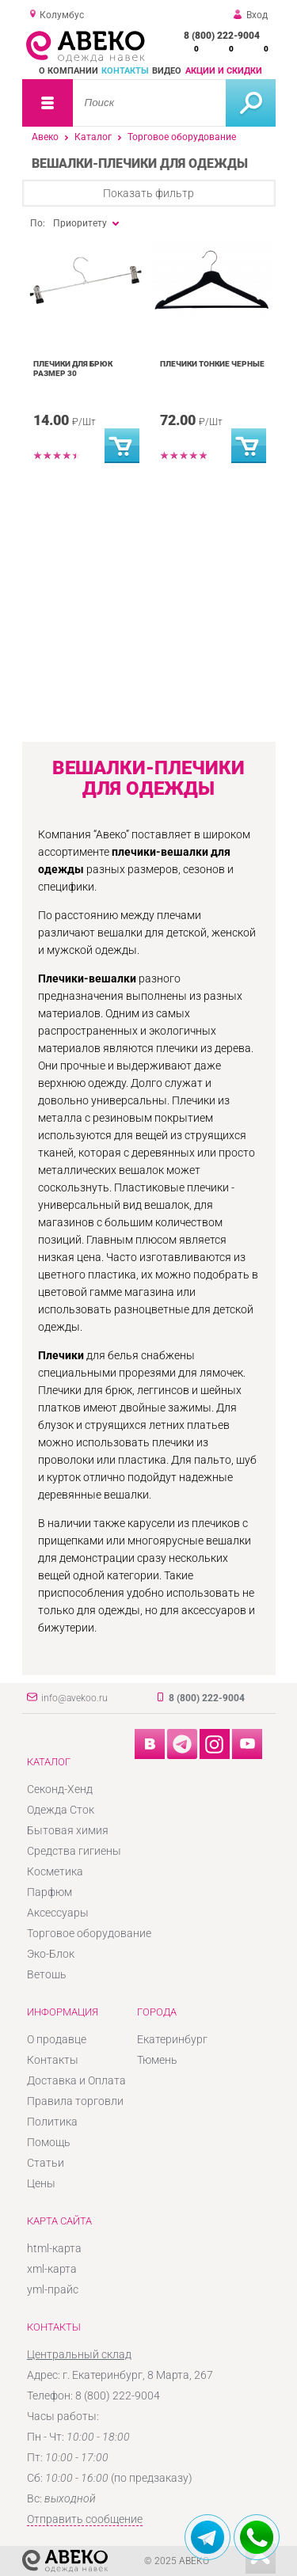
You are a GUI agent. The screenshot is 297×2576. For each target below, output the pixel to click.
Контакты (125, 71)
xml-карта (52, 2269)
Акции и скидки (223, 71)
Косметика (55, 1871)
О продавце (56, 2039)
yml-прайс (52, 2289)
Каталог (93, 136)
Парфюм (49, 1892)
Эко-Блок (50, 1953)
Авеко (45, 136)
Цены (41, 2183)
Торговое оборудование (182, 136)
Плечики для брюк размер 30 (72, 368)
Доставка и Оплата (76, 2080)
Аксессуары (58, 1912)
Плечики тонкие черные (212, 363)
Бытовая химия (68, 1830)
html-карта (54, 2248)
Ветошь (47, 1974)
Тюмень (157, 2060)
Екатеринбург (172, 2039)
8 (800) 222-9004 (222, 35)
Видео (166, 71)
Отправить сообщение (85, 2519)
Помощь (48, 2142)
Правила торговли (75, 2101)
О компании (68, 71)
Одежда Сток (60, 1809)
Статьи (45, 2162)
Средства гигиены (74, 1851)
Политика (52, 2121)
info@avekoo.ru (74, 1698)
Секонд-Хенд (60, 1789)
